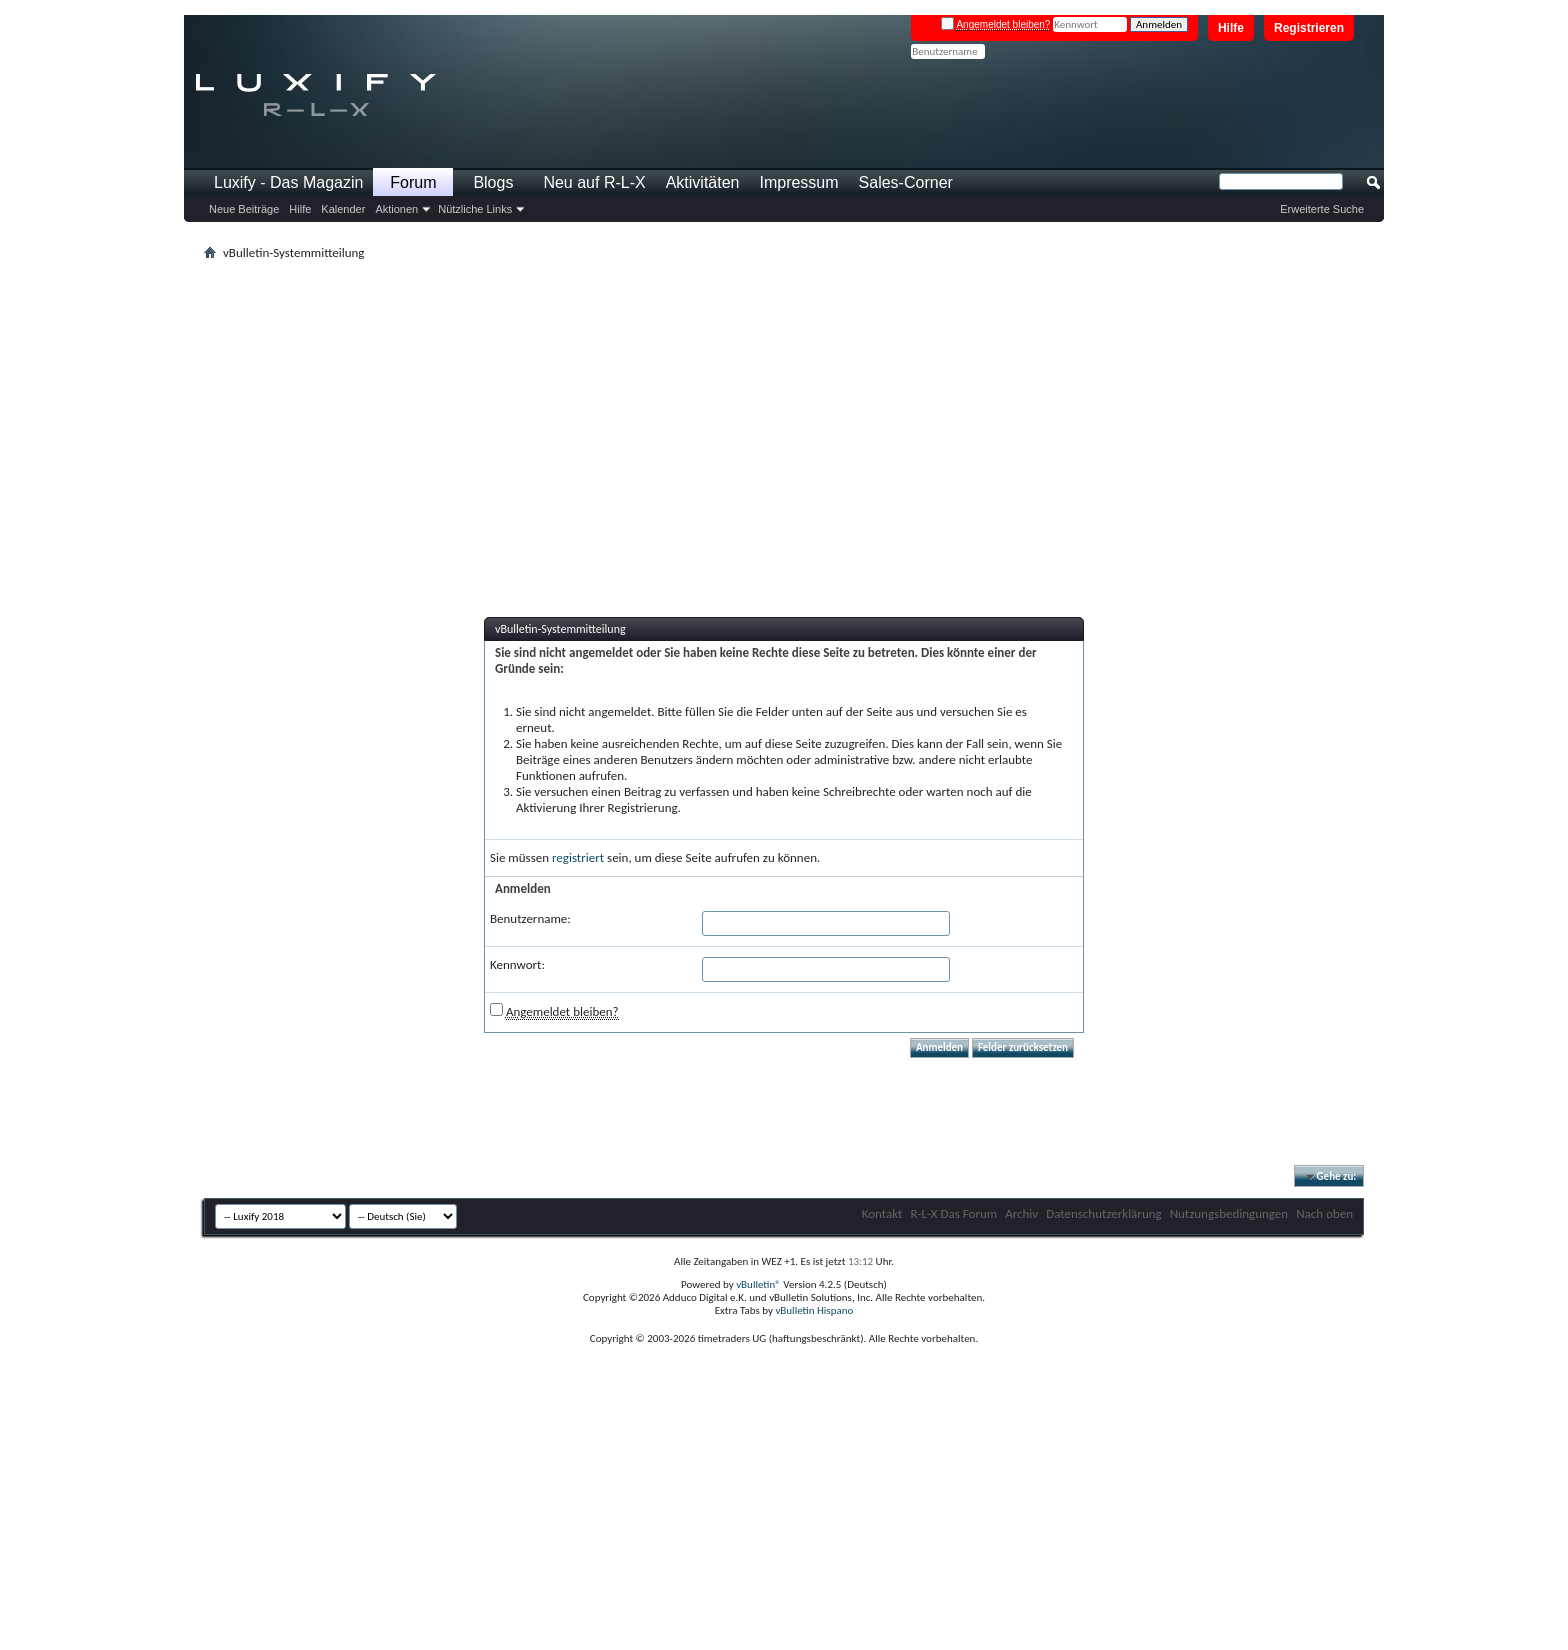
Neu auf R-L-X (594, 182)
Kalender (343, 209)
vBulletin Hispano (814, 1310)
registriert (578, 857)
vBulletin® (758, 1284)
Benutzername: (530, 918)
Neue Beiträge (244, 209)
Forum (413, 182)
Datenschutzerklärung (1104, 1213)
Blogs (493, 182)
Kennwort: (517, 964)
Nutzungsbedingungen (1229, 1213)
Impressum (798, 182)
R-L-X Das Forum (953, 1213)
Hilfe (1231, 28)
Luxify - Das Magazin (288, 182)
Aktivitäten (703, 182)
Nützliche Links (475, 209)
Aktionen (396, 209)
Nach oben (1324, 1213)
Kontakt (882, 1213)
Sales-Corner (906, 182)
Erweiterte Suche (1322, 209)
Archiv (1021, 1213)
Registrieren (1309, 28)
